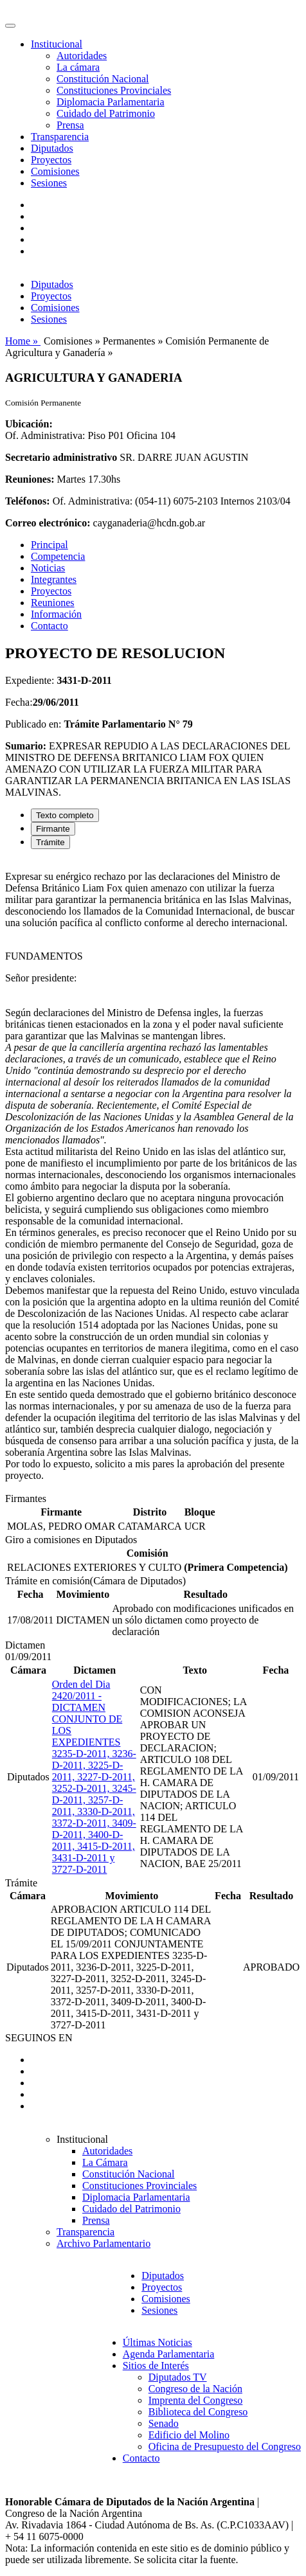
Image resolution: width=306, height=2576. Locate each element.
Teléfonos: (27, 501)
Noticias (48, 567)
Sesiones (49, 182)
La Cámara (105, 2162)
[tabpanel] (153, 1176)
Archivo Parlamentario (103, 2243)
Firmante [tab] (53, 829)
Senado (163, 2423)
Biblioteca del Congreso (198, 2411)
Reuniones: (29, 479)
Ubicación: (29, 423)
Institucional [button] (56, 44)
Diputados (52, 148)
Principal (49, 544)
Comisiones (55, 171)
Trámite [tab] (50, 842)
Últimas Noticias (157, 2342)
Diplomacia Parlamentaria (110, 101)
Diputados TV (177, 2377)
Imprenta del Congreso (195, 2400)
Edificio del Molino (189, 2434)
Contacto (49, 625)
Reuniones (53, 602)
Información (56, 614)
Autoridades (82, 55)
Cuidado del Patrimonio (106, 113)
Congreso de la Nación (195, 2388)
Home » (22, 340)
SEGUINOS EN (38, 2037)
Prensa (70, 125)
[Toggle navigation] (10, 26)
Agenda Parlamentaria (169, 2353)
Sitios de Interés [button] (156, 2365)
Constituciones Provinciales (114, 90)
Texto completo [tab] (65, 815)
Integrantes (53, 579)
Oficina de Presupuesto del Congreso (224, 2446)
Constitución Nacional (103, 78)
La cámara (78, 67)
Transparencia (60, 136)
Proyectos (51, 159)
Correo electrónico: (48, 522)
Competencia (58, 556)
